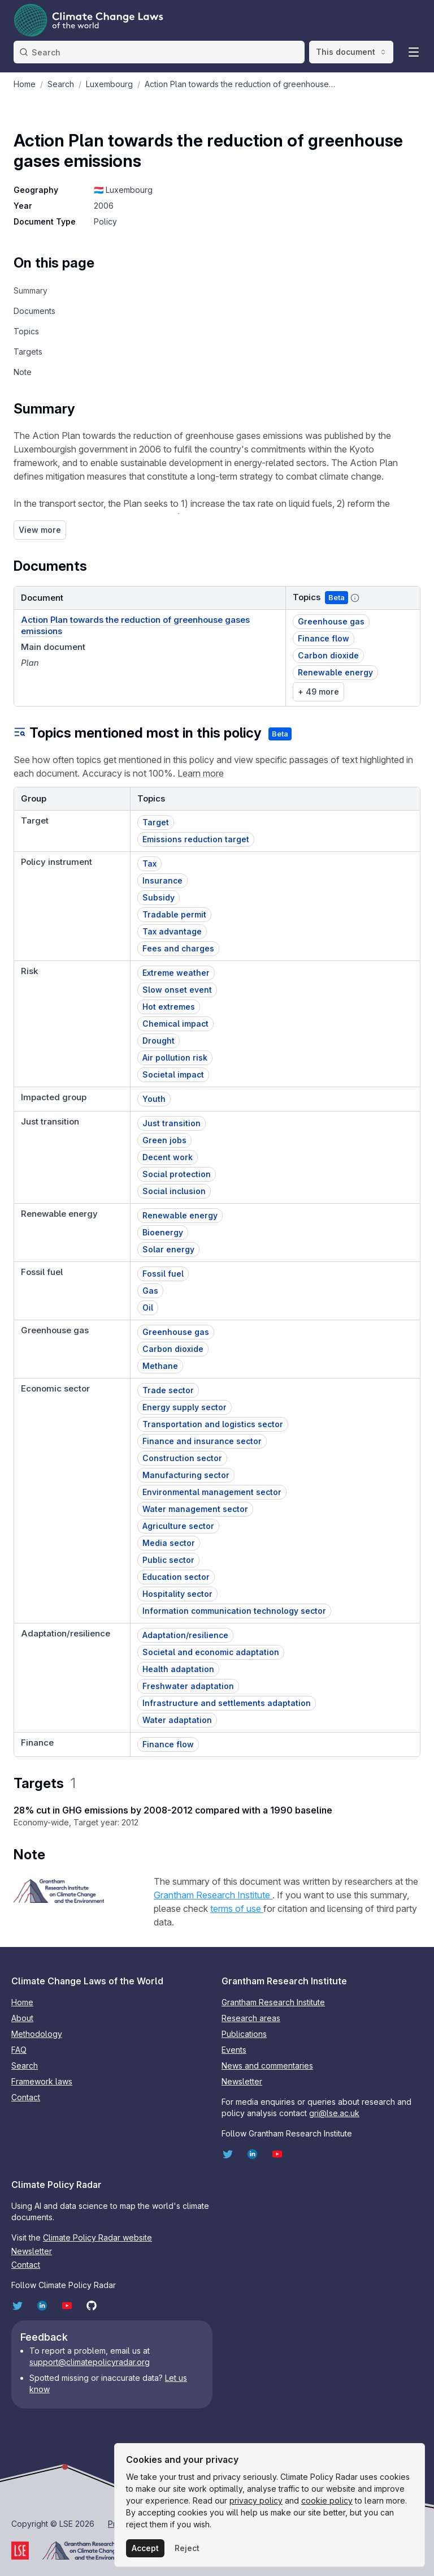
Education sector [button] (176, 1577)
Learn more (200, 773)
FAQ (19, 2049)
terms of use (236, 1908)
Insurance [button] (162, 880)
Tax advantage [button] (172, 931)
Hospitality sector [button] (177, 1594)
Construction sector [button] (182, 1458)
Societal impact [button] (173, 1074)
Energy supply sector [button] (184, 1407)
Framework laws (41, 2081)
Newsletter (242, 2081)
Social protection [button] (176, 1174)
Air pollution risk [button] (174, 1057)
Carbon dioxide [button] (328, 655)
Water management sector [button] (195, 1509)
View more (40, 530)
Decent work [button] (167, 1157)
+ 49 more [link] (318, 691)
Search (24, 2065)
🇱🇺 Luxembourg (123, 190)
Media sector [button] (168, 1543)
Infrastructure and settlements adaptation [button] (226, 1703)
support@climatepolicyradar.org (89, 2362)
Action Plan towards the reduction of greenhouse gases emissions (135, 625)
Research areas (251, 2018)
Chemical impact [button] (175, 1023)
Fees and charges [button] (178, 948)
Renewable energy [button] (335, 672)
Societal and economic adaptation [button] (210, 1652)
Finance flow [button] (323, 638)
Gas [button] (150, 1290)
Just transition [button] (171, 1123)
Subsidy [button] (158, 897)
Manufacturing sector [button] (185, 1475)
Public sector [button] (168, 1560)
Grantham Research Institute (213, 1895)
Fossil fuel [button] (163, 1273)
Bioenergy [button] (162, 1232)
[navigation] (54, 291)
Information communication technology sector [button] (234, 1611)
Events (234, 2049)
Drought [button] (158, 1040)
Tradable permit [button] (174, 914)
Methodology (36, 2034)
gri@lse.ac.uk (334, 2113)
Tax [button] (149, 863)
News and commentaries (267, 2065)
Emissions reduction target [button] (195, 839)
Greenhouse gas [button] (331, 621)
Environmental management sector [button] (211, 1492)
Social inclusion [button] (174, 1191)
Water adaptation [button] (177, 1720)
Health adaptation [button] (178, 1669)
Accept (145, 2548)
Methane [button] (160, 1366)
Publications (244, 2034)
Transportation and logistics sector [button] (212, 1424)
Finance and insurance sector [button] (202, 1441)
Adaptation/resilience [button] (185, 1635)
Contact (25, 2097)
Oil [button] (147, 1307)
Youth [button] (154, 1099)
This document (351, 52)
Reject (187, 2548)
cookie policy (327, 2500)
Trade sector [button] (168, 1390)
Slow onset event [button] (177, 989)
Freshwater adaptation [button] (188, 1686)
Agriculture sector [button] (178, 1526)
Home (22, 2002)
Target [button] (155, 822)
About (22, 2018)
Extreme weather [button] (176, 972)
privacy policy (256, 2500)
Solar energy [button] (168, 1249)
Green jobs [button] (164, 1140)
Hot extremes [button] (168, 1006)
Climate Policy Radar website (97, 2237)
